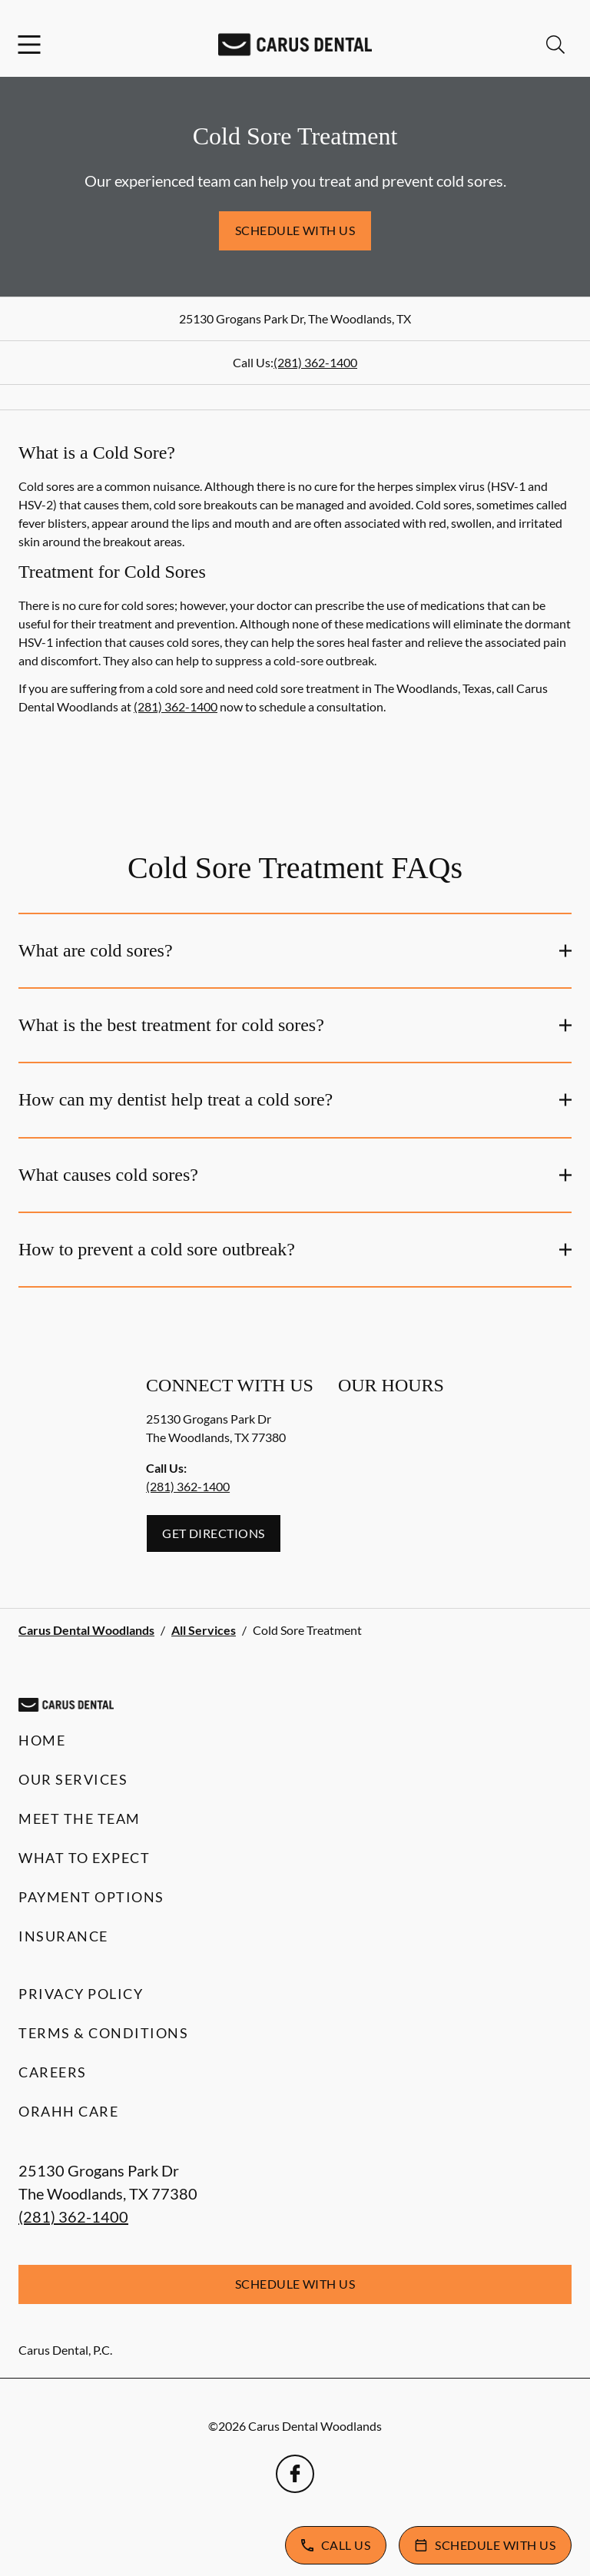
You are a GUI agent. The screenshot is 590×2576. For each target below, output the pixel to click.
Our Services (73, 1779)
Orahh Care (68, 2111)
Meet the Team (79, 1818)
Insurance (63, 1936)
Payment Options (91, 1896)
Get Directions (213, 1533)
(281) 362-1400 (315, 362)
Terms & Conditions (103, 2032)
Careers (52, 2072)
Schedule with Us (295, 230)
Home (41, 1740)
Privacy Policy (80, 1993)
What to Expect (84, 1857)
